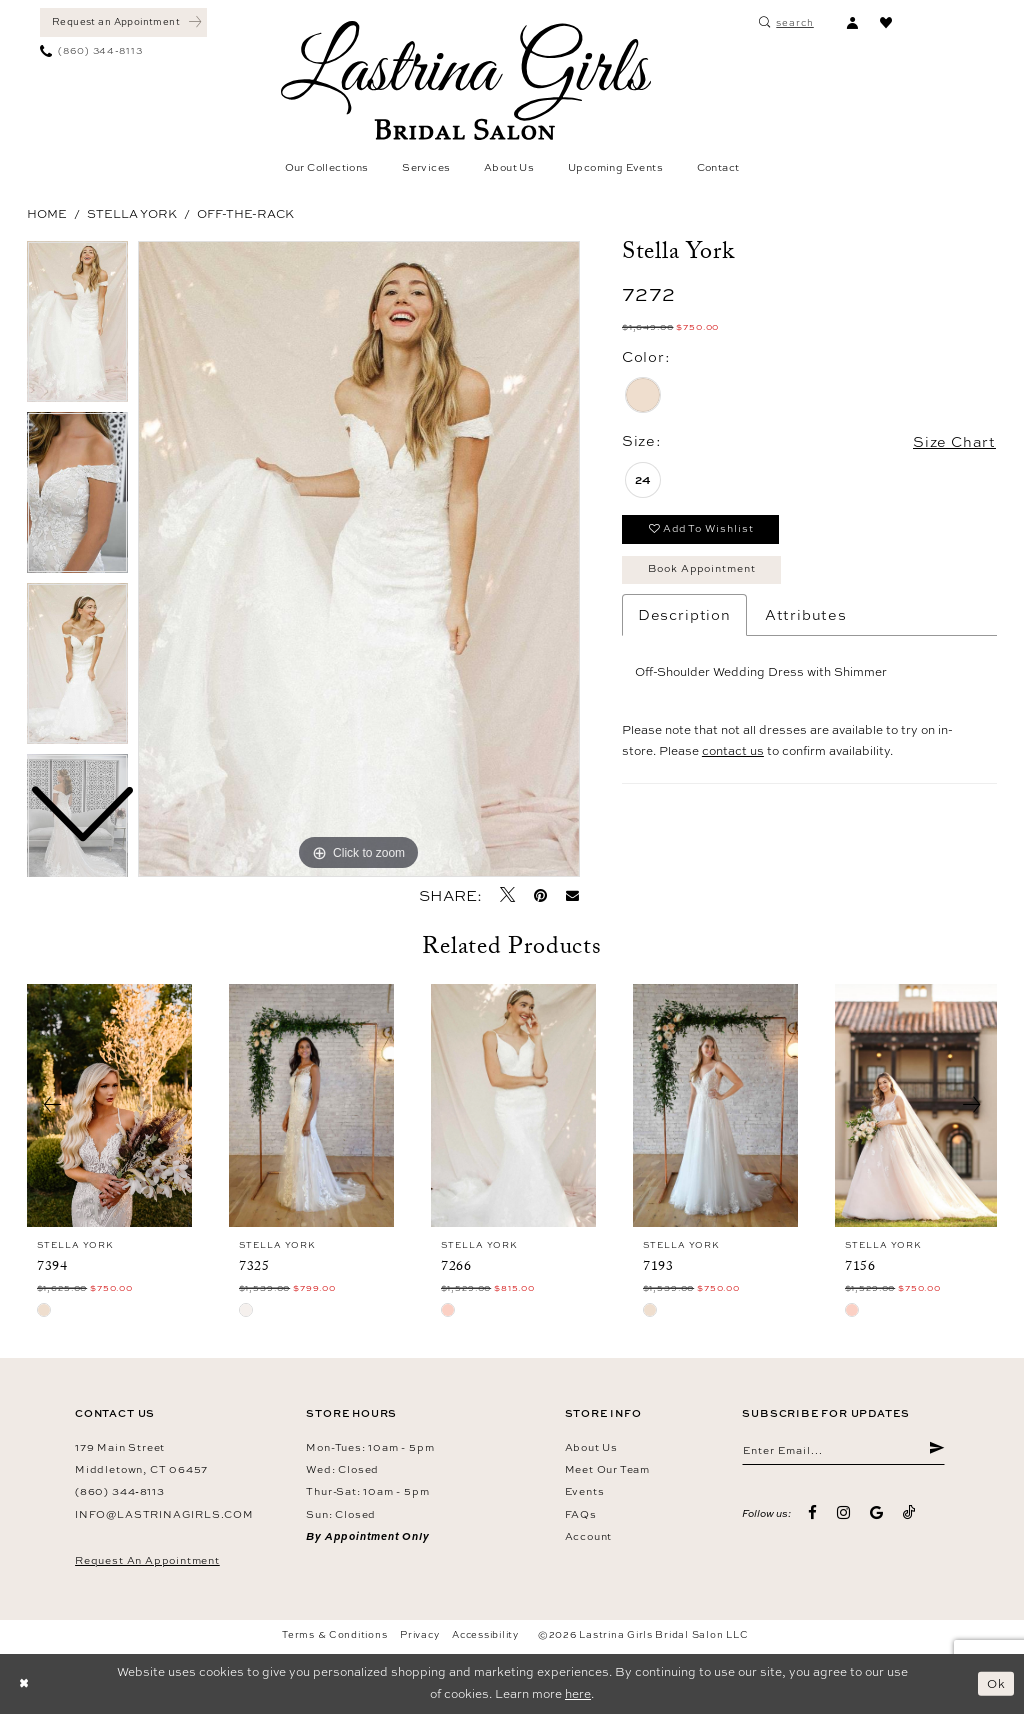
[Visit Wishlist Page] (886, 22)
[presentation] (109, 1105)
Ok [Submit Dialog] (996, 1683)
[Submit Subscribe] (936, 1450)
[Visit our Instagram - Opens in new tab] (843, 1513)
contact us (733, 752)
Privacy (419, 1634)
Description (684, 614)
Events (585, 1491)
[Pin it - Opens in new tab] (540, 895)
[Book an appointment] (123, 22)
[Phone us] (91, 51)
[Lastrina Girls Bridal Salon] (466, 80)
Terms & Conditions (334, 1634)
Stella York (132, 214)
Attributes (806, 614)
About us (591, 1447)
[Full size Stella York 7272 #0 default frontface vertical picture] (359, 559)
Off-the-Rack (245, 214)
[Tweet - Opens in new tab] (507, 895)
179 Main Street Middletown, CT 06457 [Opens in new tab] (141, 1458)
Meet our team (607, 1469)
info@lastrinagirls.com (164, 1514)
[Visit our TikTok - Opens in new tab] (909, 1513)
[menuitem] (124, 22)
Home (47, 214)
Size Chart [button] (954, 441)
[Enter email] (843, 1450)
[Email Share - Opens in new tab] (573, 895)
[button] (852, 22)
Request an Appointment (147, 1560)
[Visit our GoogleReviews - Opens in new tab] (876, 1513)
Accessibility (485, 1634)
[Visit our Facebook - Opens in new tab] (813, 1513)
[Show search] (786, 22)
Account (589, 1536)
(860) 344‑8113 (120, 1491)
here (578, 1694)
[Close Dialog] (24, 1684)
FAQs (581, 1514)
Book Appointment (703, 569)
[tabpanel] (359, 559)
